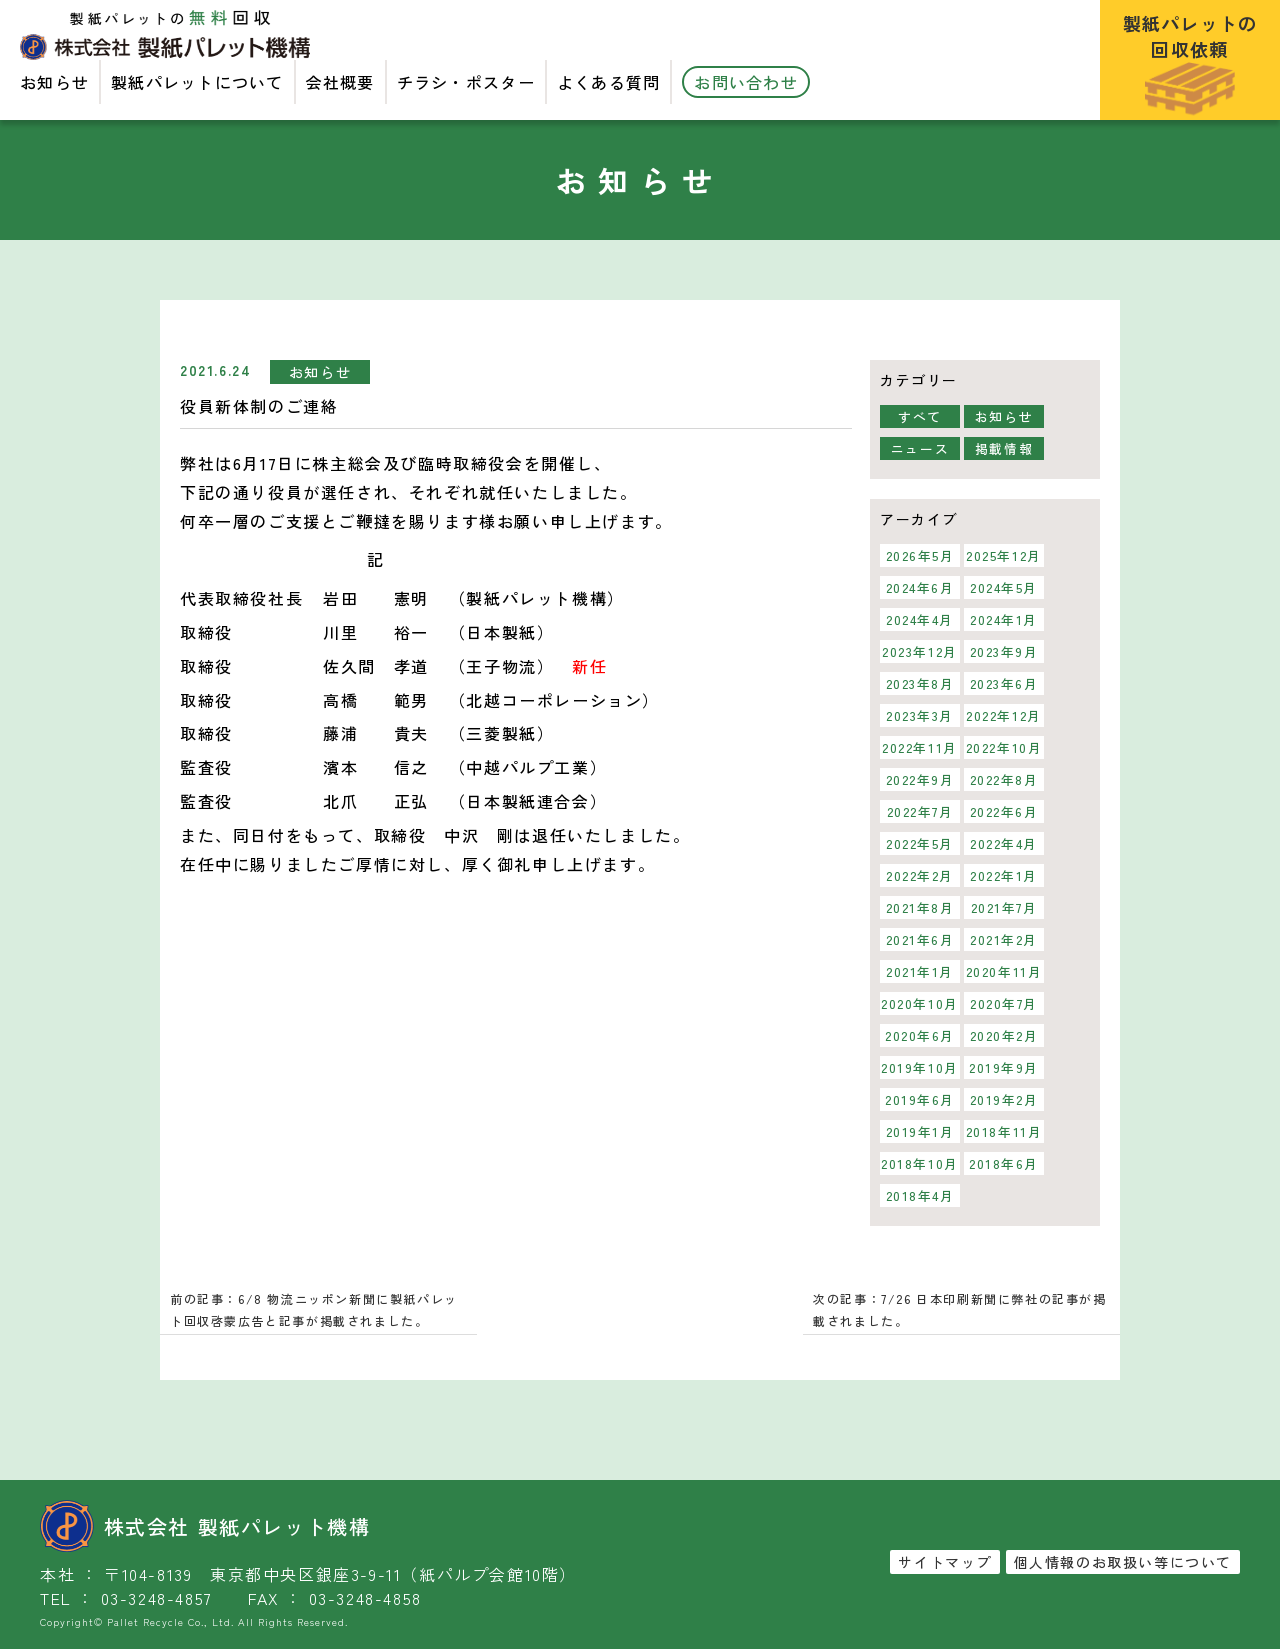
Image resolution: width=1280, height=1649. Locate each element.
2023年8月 (919, 683)
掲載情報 (1004, 448)
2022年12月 (1004, 715)
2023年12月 (920, 651)
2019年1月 (919, 1131)
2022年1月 (1004, 875)
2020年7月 (1004, 1003)
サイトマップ (945, 1562)
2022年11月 (920, 747)
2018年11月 (1004, 1131)
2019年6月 (920, 1099)
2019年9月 (1004, 1067)
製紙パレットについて (197, 82)
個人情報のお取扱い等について (1123, 1562)
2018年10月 (920, 1163)
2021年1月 (920, 971)
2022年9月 (919, 779)
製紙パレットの (1190, 62)
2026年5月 (919, 555)
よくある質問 (609, 82)
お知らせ (54, 82)
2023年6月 (1003, 683)
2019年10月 (920, 1067)
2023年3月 (920, 715)
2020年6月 (920, 1035)
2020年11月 (1004, 971)
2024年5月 (1004, 587)
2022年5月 (920, 843)
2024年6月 (919, 587)
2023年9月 (1003, 651)
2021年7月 (1003, 907)
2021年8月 (919, 907)
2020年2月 (1003, 1035)
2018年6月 (1004, 1163)
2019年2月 (1003, 1099)
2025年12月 (1004, 555)
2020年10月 (920, 1003)
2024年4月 (920, 619)
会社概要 (340, 82)
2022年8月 (1003, 779)
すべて (920, 416)
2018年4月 (919, 1195)
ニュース (920, 448)
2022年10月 (1004, 747)
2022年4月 (1004, 843)
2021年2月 (1004, 939)
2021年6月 (919, 939)
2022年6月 (1003, 811)
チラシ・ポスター (466, 82)
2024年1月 (1004, 619)
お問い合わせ (746, 82)
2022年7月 (919, 811)
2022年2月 (920, 875)
